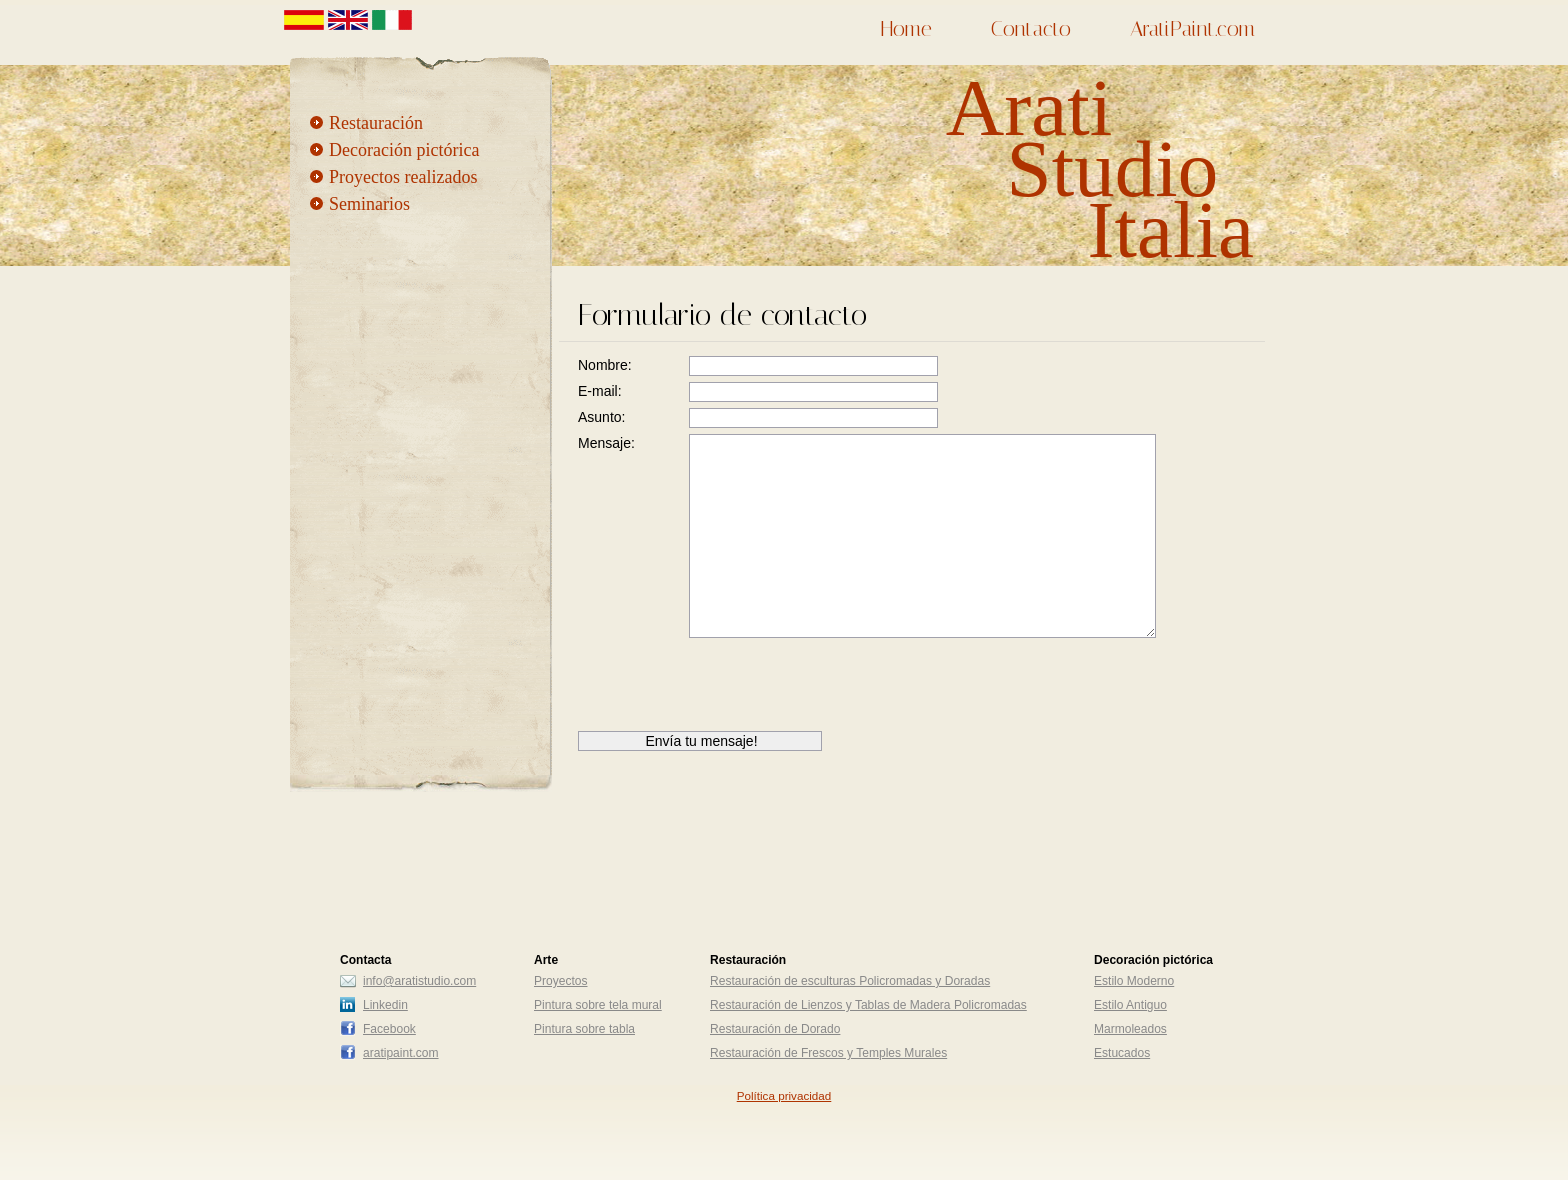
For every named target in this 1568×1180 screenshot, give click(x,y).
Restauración (376, 123)
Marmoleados (1130, 1029)
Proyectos (561, 981)
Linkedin (385, 1005)
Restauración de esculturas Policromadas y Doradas (850, 981)
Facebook (389, 1029)
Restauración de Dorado (775, 1029)
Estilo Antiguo (1130, 1005)
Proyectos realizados (403, 177)
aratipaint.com (401, 1053)
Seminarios (369, 204)
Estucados (1122, 1053)
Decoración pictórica (404, 150)
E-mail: (600, 391)
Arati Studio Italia (1100, 169)
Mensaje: (606, 443)
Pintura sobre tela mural (598, 1005)
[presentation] (730, 692)
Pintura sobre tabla (584, 1029)
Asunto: (601, 417)
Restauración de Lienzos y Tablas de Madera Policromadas (868, 1005)
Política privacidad (784, 1095)
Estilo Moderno (1134, 981)
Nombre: (605, 365)
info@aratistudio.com (419, 981)
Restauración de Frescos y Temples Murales (828, 1053)
